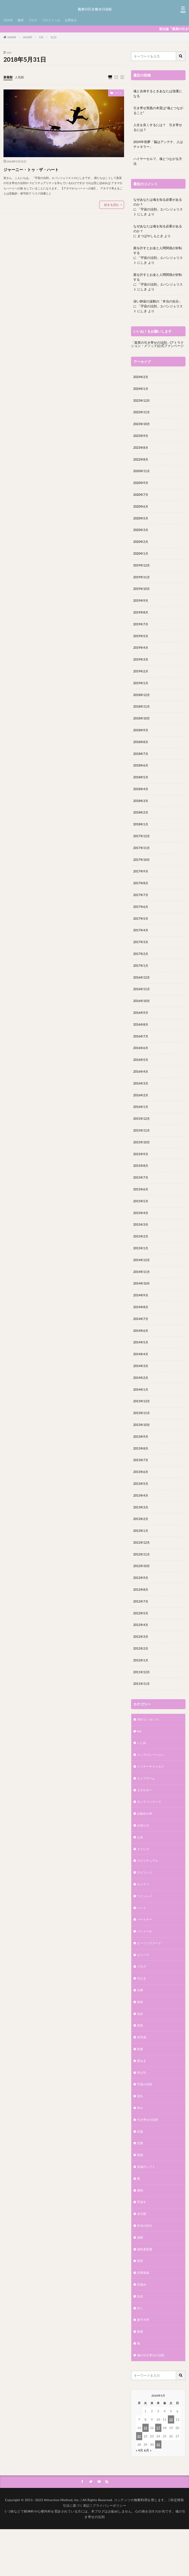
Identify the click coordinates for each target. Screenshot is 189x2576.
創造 (140, 2064)
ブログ (34, 20)
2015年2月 (141, 1257)
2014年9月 (141, 1317)
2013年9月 (141, 1462)
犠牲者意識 (145, 2293)
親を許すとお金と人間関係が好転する (157, 250)
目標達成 (143, 2317)
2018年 (27, 37)
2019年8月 (141, 618)
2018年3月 (141, 811)
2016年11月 (142, 1004)
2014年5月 (141, 1366)
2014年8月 (141, 1329)
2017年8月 (141, 895)
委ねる (142, 2100)
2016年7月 (141, 1052)
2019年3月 (141, 666)
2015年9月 (141, 1173)
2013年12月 (142, 1426)
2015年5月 (141, 1221)
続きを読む (112, 204)
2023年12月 (142, 401)
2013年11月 (142, 1438)
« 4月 (139, 2497)
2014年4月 (141, 1378)
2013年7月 (141, 1486)
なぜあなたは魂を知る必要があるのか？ (157, 201)
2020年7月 (141, 498)
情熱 (140, 2197)
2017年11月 (142, 859)
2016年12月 (142, 992)
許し (140, 2354)
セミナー (143, 1920)
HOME (8, 20)
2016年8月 (141, 1040)
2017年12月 (142, 847)
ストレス (143, 1884)
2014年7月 (141, 1341)
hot (139, 1763)
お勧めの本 (145, 1847)
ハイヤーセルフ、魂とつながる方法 (157, 161)
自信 (140, 2342)
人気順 (20, 77)
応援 (140, 2173)
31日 (54, 37)
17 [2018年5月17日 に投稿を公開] (158, 2474)
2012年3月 (141, 1667)
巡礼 (140, 2137)
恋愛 (140, 2185)
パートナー (145, 1956)
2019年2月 (141, 679)
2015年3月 (141, 1245)
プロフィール (53, 20)
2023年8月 (141, 450)
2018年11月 (142, 715)
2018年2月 (141, 823)
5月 (41, 37)
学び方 (142, 2113)
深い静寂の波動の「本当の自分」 (157, 301)
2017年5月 (141, 932)
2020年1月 (141, 558)
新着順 (8, 77)
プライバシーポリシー (109, 2552)
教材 (21, 20)
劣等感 (142, 2076)
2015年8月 (141, 1185)
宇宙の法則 (145, 2125)
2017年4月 (141, 944)
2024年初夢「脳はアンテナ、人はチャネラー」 (158, 144)
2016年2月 (141, 1112)
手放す (142, 2245)
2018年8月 (141, 751)
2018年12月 (142, 703)
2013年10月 (142, 1450)
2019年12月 (142, 570)
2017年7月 (141, 908)
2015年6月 (141, 1209)
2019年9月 (141, 606)
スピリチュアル (148, 1896)
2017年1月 (141, 980)
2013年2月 (141, 1546)
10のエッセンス (148, 1751)
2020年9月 (141, 486)
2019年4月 (141, 654)
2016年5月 (141, 1076)
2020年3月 (141, 534)
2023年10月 (142, 425)
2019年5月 (141, 642)
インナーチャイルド (151, 1799)
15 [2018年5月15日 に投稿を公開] (145, 2474)
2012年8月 (141, 1619)
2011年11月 (142, 1715)
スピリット (145, 1908)
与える (142, 2016)
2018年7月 (141, 763)
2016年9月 (141, 1028)
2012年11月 (142, 1582)
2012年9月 (141, 1607)
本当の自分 (145, 2269)
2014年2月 (141, 1402)
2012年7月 (141, 1631)
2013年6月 (141, 1498)
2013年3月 (141, 1534)
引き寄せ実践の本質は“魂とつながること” (158, 110)
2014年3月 (141, 1390)
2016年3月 (141, 1100)
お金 (140, 1871)
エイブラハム (147, 1811)
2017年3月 (141, 956)
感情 (140, 2233)
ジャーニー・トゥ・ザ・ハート (43, 168)
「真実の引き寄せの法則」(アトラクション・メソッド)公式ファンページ (157, 344)
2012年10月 (142, 1594)
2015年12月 (142, 1137)
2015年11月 (142, 1149)
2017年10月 (142, 871)
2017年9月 (141, 883)
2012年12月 (142, 1570)
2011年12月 (142, 1703)
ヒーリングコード (150, 1980)
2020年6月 (141, 510)
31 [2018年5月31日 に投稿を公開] (158, 2491)
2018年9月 (141, 739)
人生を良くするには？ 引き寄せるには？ (157, 127)
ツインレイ (145, 1932)
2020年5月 (141, 522)
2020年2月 (141, 546)
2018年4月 (141, 799)
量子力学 (143, 2366)
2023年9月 (141, 437)
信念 (140, 2052)
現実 (140, 2305)
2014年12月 (142, 1281)
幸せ (140, 2149)
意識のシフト (147, 2209)
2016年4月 (141, 1088)
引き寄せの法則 (148, 2161)
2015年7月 (141, 1197)
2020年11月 (142, 474)
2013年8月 (141, 1474)
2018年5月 (141, 787)
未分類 (142, 2257)
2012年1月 (141, 1691)
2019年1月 (141, 691)
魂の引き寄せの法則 (151, 2402)
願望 (140, 2378)
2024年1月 (141, 389)
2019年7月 (141, 630)
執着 (140, 2088)
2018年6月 (141, 775)
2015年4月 (141, 1233)
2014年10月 (142, 1305)
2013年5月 (141, 1510)
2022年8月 (141, 462)
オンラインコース (150, 1835)
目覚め (142, 2329)
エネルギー (145, 1823)
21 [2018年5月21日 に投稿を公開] (139, 2483)
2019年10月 (142, 594)
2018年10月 (142, 727)
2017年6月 (141, 920)
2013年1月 (141, 1558)
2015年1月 (141, 1269)
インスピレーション (151, 1787)
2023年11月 (142, 413)
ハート (117, 93)
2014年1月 (141, 1414)
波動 (140, 2281)
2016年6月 (141, 1064)
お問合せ (74, 20)
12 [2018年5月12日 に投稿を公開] (171, 2466)
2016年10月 (142, 1016)
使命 (140, 2040)
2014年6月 (141, 1353)
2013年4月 (141, 1522)
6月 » (147, 2497)
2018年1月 (141, 835)
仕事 (140, 2028)
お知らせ (143, 1859)
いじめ (142, 1775)
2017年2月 (141, 968)
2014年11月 (142, 1293)
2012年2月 (141, 1679)
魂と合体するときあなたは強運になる (157, 93)
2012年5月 (141, 1643)
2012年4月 (141, 1655)
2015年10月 (142, 1161)
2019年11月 (142, 582)
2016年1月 (141, 1124)
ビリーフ (143, 1992)
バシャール (145, 1968)
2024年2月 (141, 377)
